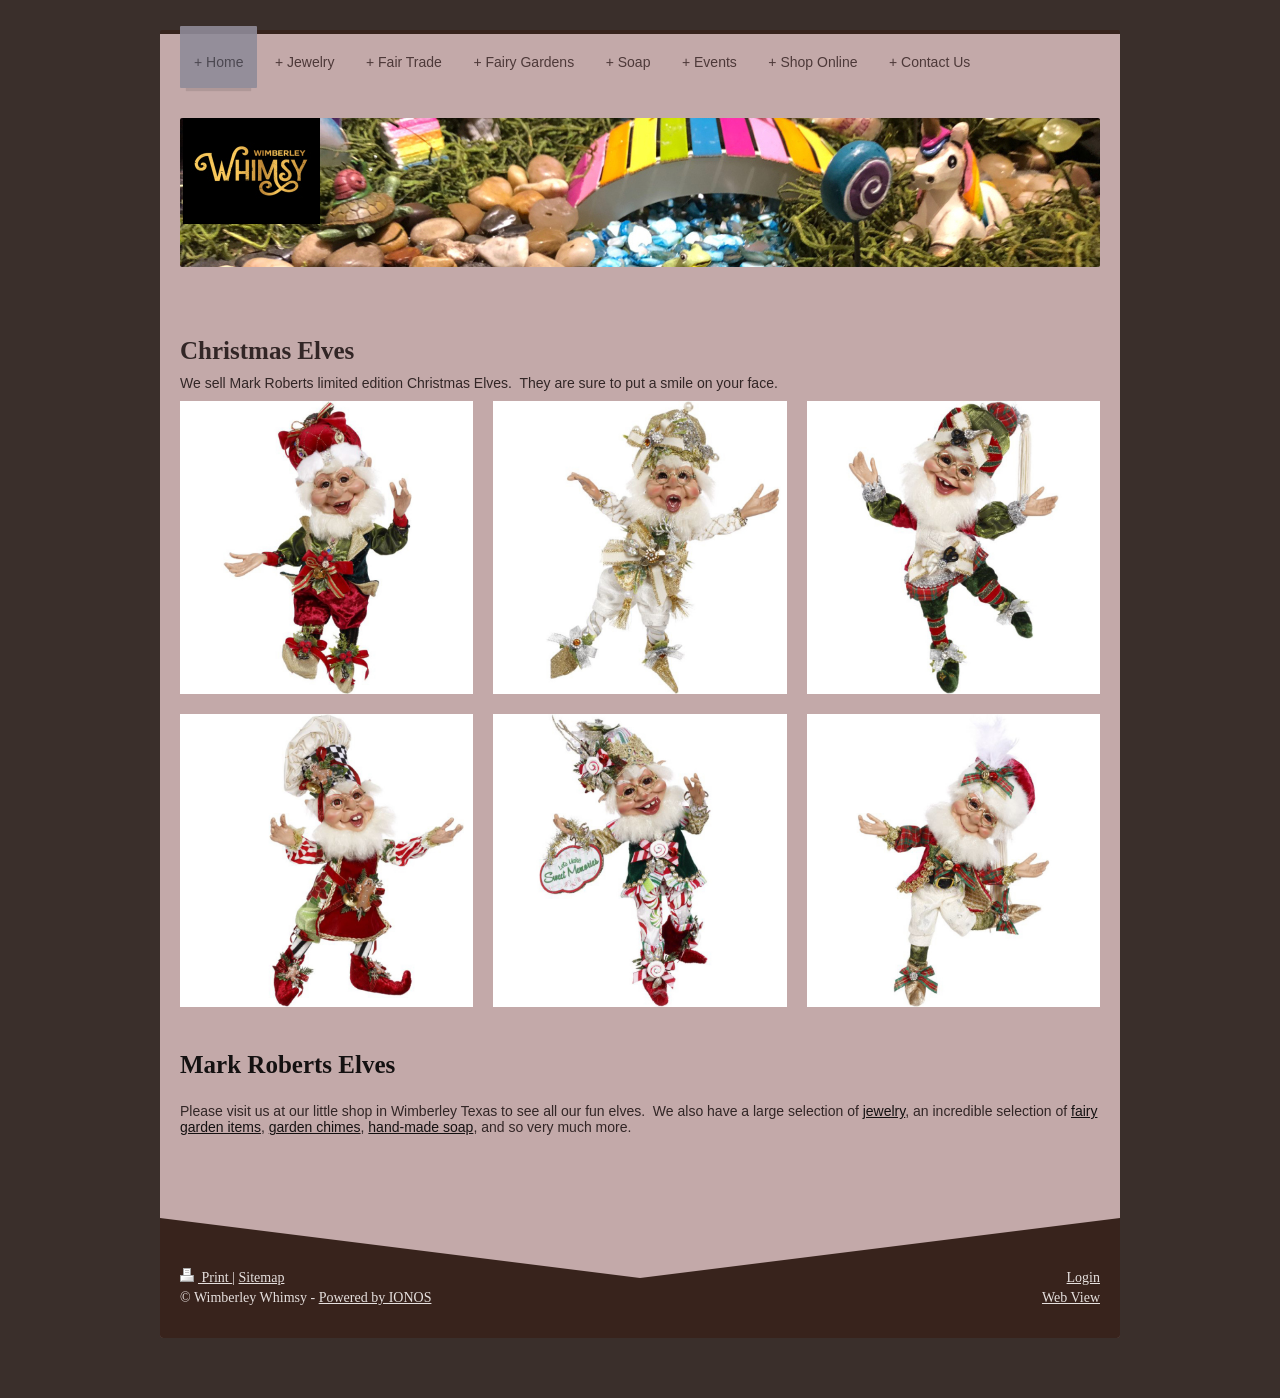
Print (206, 1277)
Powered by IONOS (375, 1297)
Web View (1071, 1297)
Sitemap (262, 1277)
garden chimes (315, 1127)
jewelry (884, 1111)
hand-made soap (420, 1127)
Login (1083, 1277)
